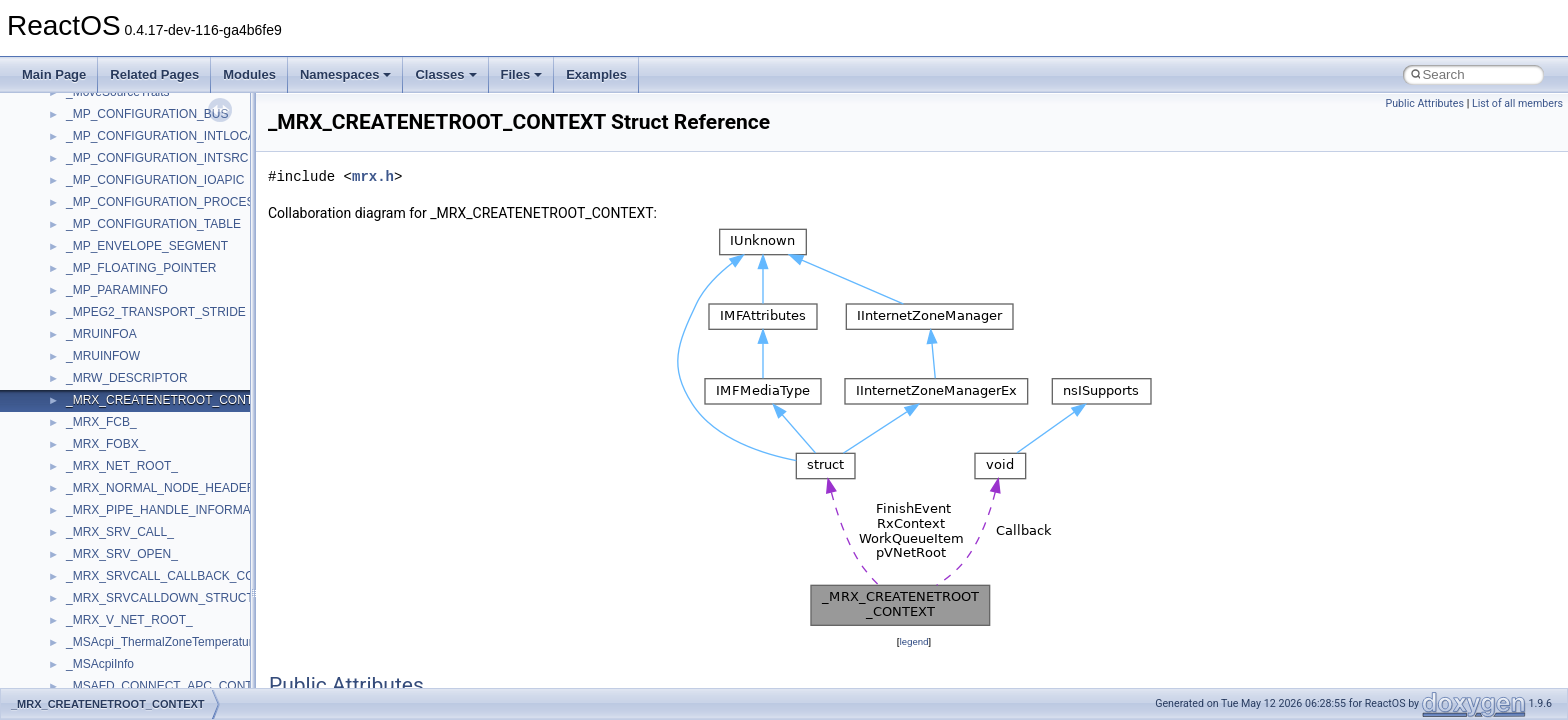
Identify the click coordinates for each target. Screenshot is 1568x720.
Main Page (54, 74)
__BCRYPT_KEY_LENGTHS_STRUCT (171, 635)
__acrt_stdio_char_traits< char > (152, 437)
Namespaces (346, 74)
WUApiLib (92, 239)
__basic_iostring (109, 613)
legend (913, 641)
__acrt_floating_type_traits (136, 283)
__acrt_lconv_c (106, 371)
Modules (249, 74)
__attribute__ (101, 569)
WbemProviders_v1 (118, 129)
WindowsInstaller (111, 173)
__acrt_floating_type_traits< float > (158, 327)
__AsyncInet (99, 547)
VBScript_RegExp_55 (124, 107)
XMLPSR (90, 261)
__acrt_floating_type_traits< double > (164, 305)
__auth (84, 591)
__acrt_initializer (109, 349)
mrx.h (373, 176)
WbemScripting (106, 151)
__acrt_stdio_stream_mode (138, 481)
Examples (596, 74)
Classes (445, 74)
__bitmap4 (94, 657)
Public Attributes (1424, 103)
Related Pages (154, 74)
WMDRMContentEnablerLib (140, 217)
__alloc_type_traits (116, 525)
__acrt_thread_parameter (133, 503)
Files (522, 74)
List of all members (1517, 103)
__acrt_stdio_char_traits (130, 415)
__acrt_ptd (94, 393)
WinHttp (87, 195)
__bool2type (98, 679)
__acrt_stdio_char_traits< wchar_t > (161, 459)
